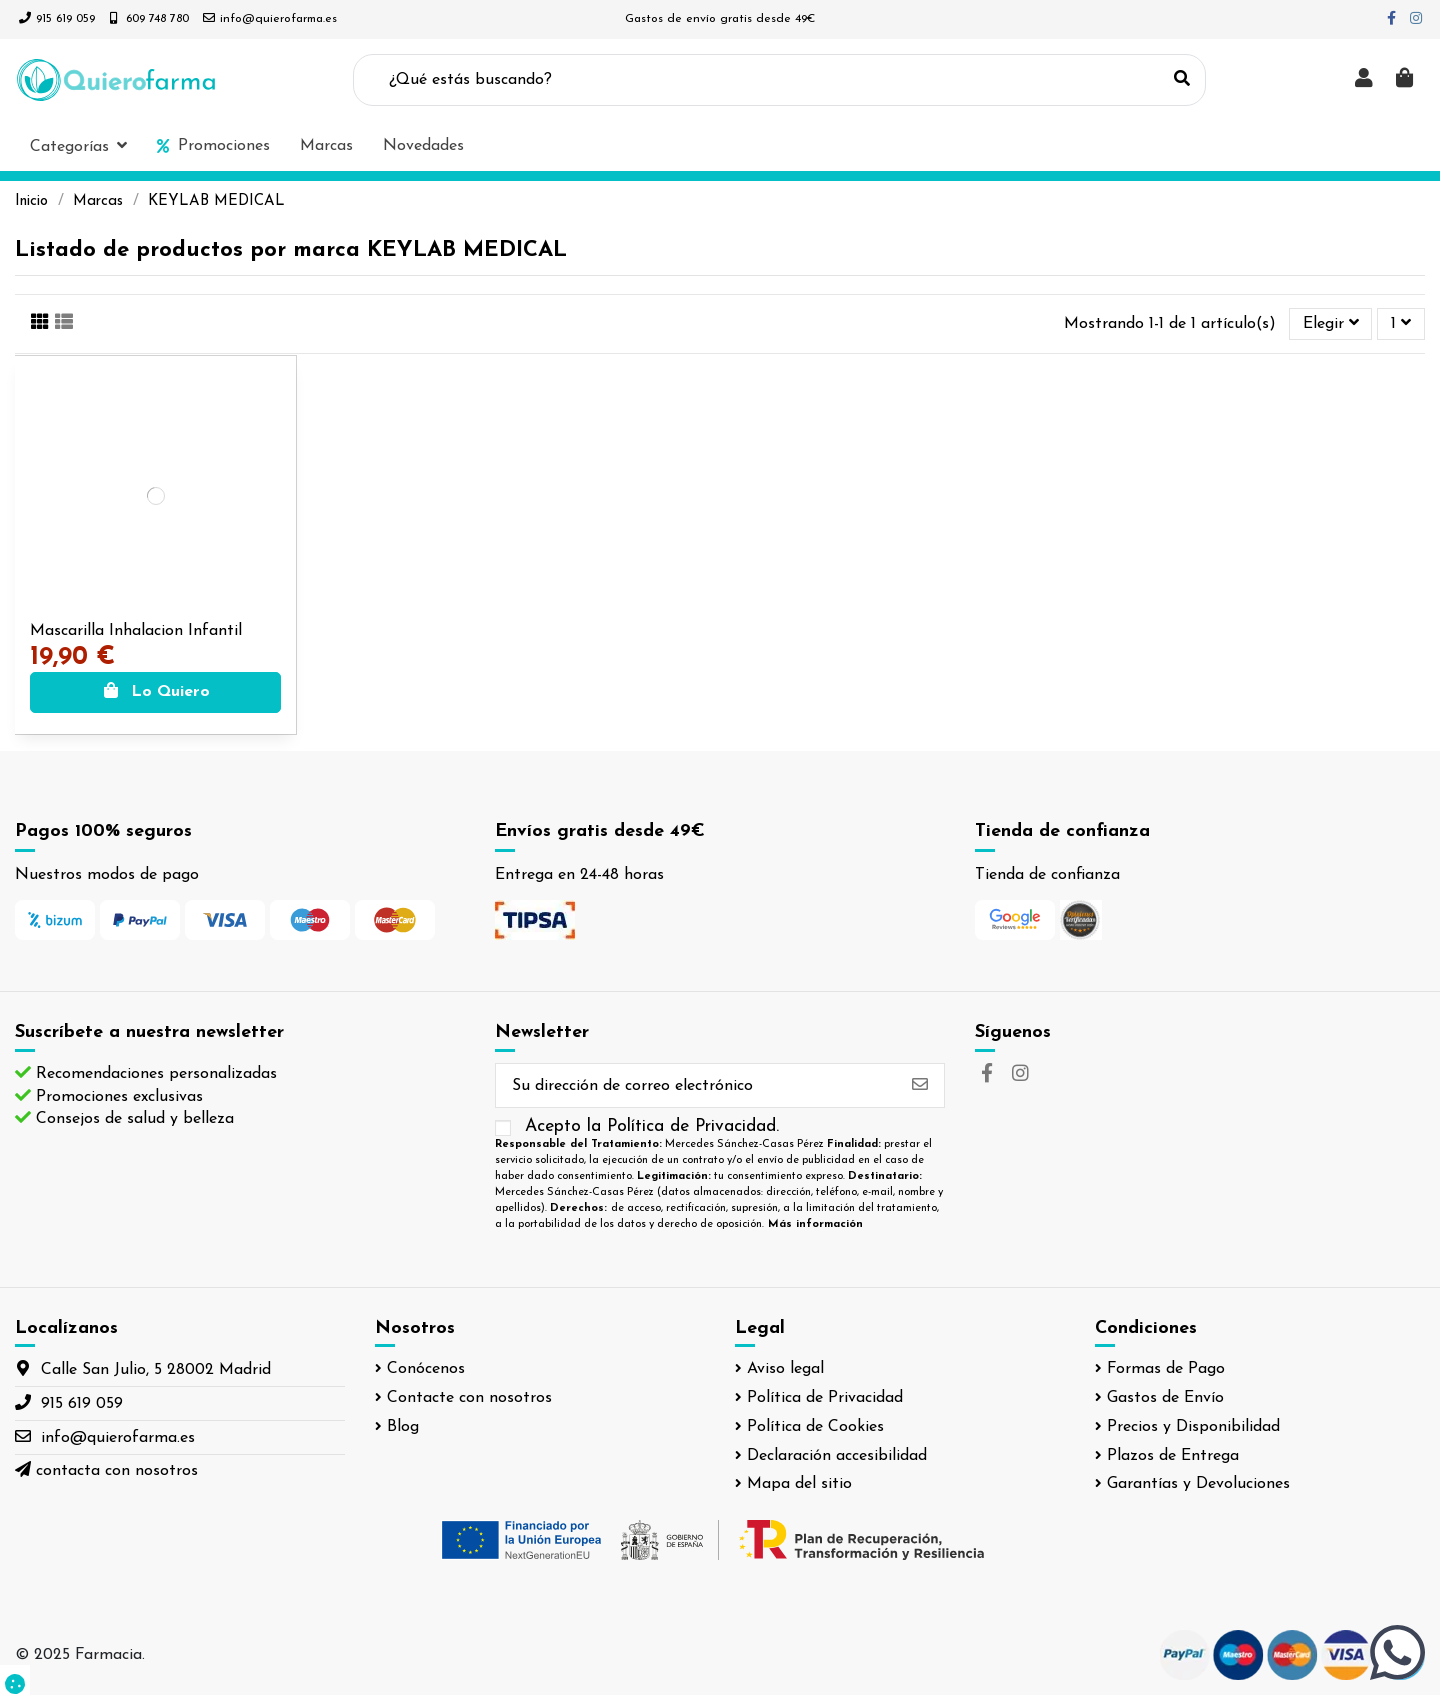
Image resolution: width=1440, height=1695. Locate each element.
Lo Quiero (155, 692)
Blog (403, 1427)
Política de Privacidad (825, 1398)
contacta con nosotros (117, 1471)
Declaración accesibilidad (837, 1456)
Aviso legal (785, 1369)
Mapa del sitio (799, 1484)
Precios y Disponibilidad (1193, 1427)
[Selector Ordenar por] (1331, 324)
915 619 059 (65, 19)
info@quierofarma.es (278, 19)
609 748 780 (157, 19)
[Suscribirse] (920, 1085)
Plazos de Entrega (1173, 1456)
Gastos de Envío (1165, 1398)
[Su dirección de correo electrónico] (696, 1085)
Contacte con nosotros (469, 1398)
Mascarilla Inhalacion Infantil (136, 631)
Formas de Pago (1166, 1369)
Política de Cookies (815, 1427)
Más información (815, 1224)
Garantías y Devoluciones (1198, 1484)
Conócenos (426, 1369)
